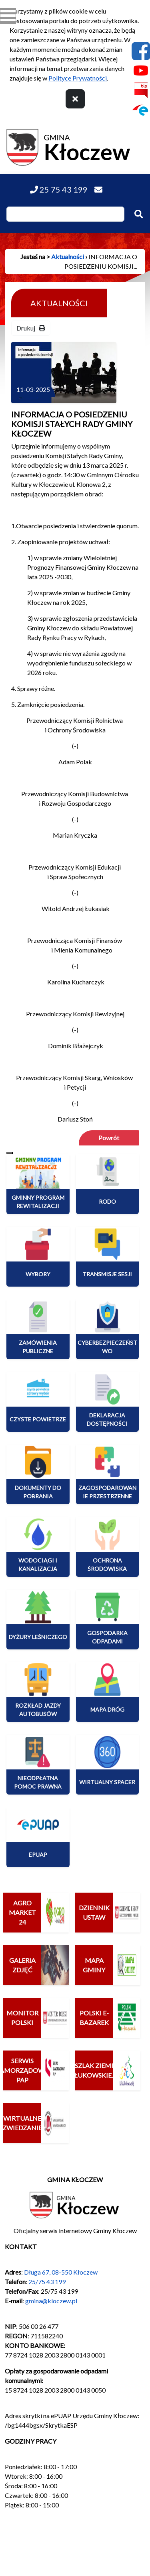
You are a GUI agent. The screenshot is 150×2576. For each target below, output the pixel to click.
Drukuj (30, 328)
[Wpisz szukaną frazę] (65, 214)
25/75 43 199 (47, 2281)
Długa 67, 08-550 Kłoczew (61, 2272)
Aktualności (67, 256)
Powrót (108, 1137)
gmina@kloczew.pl (51, 2300)
